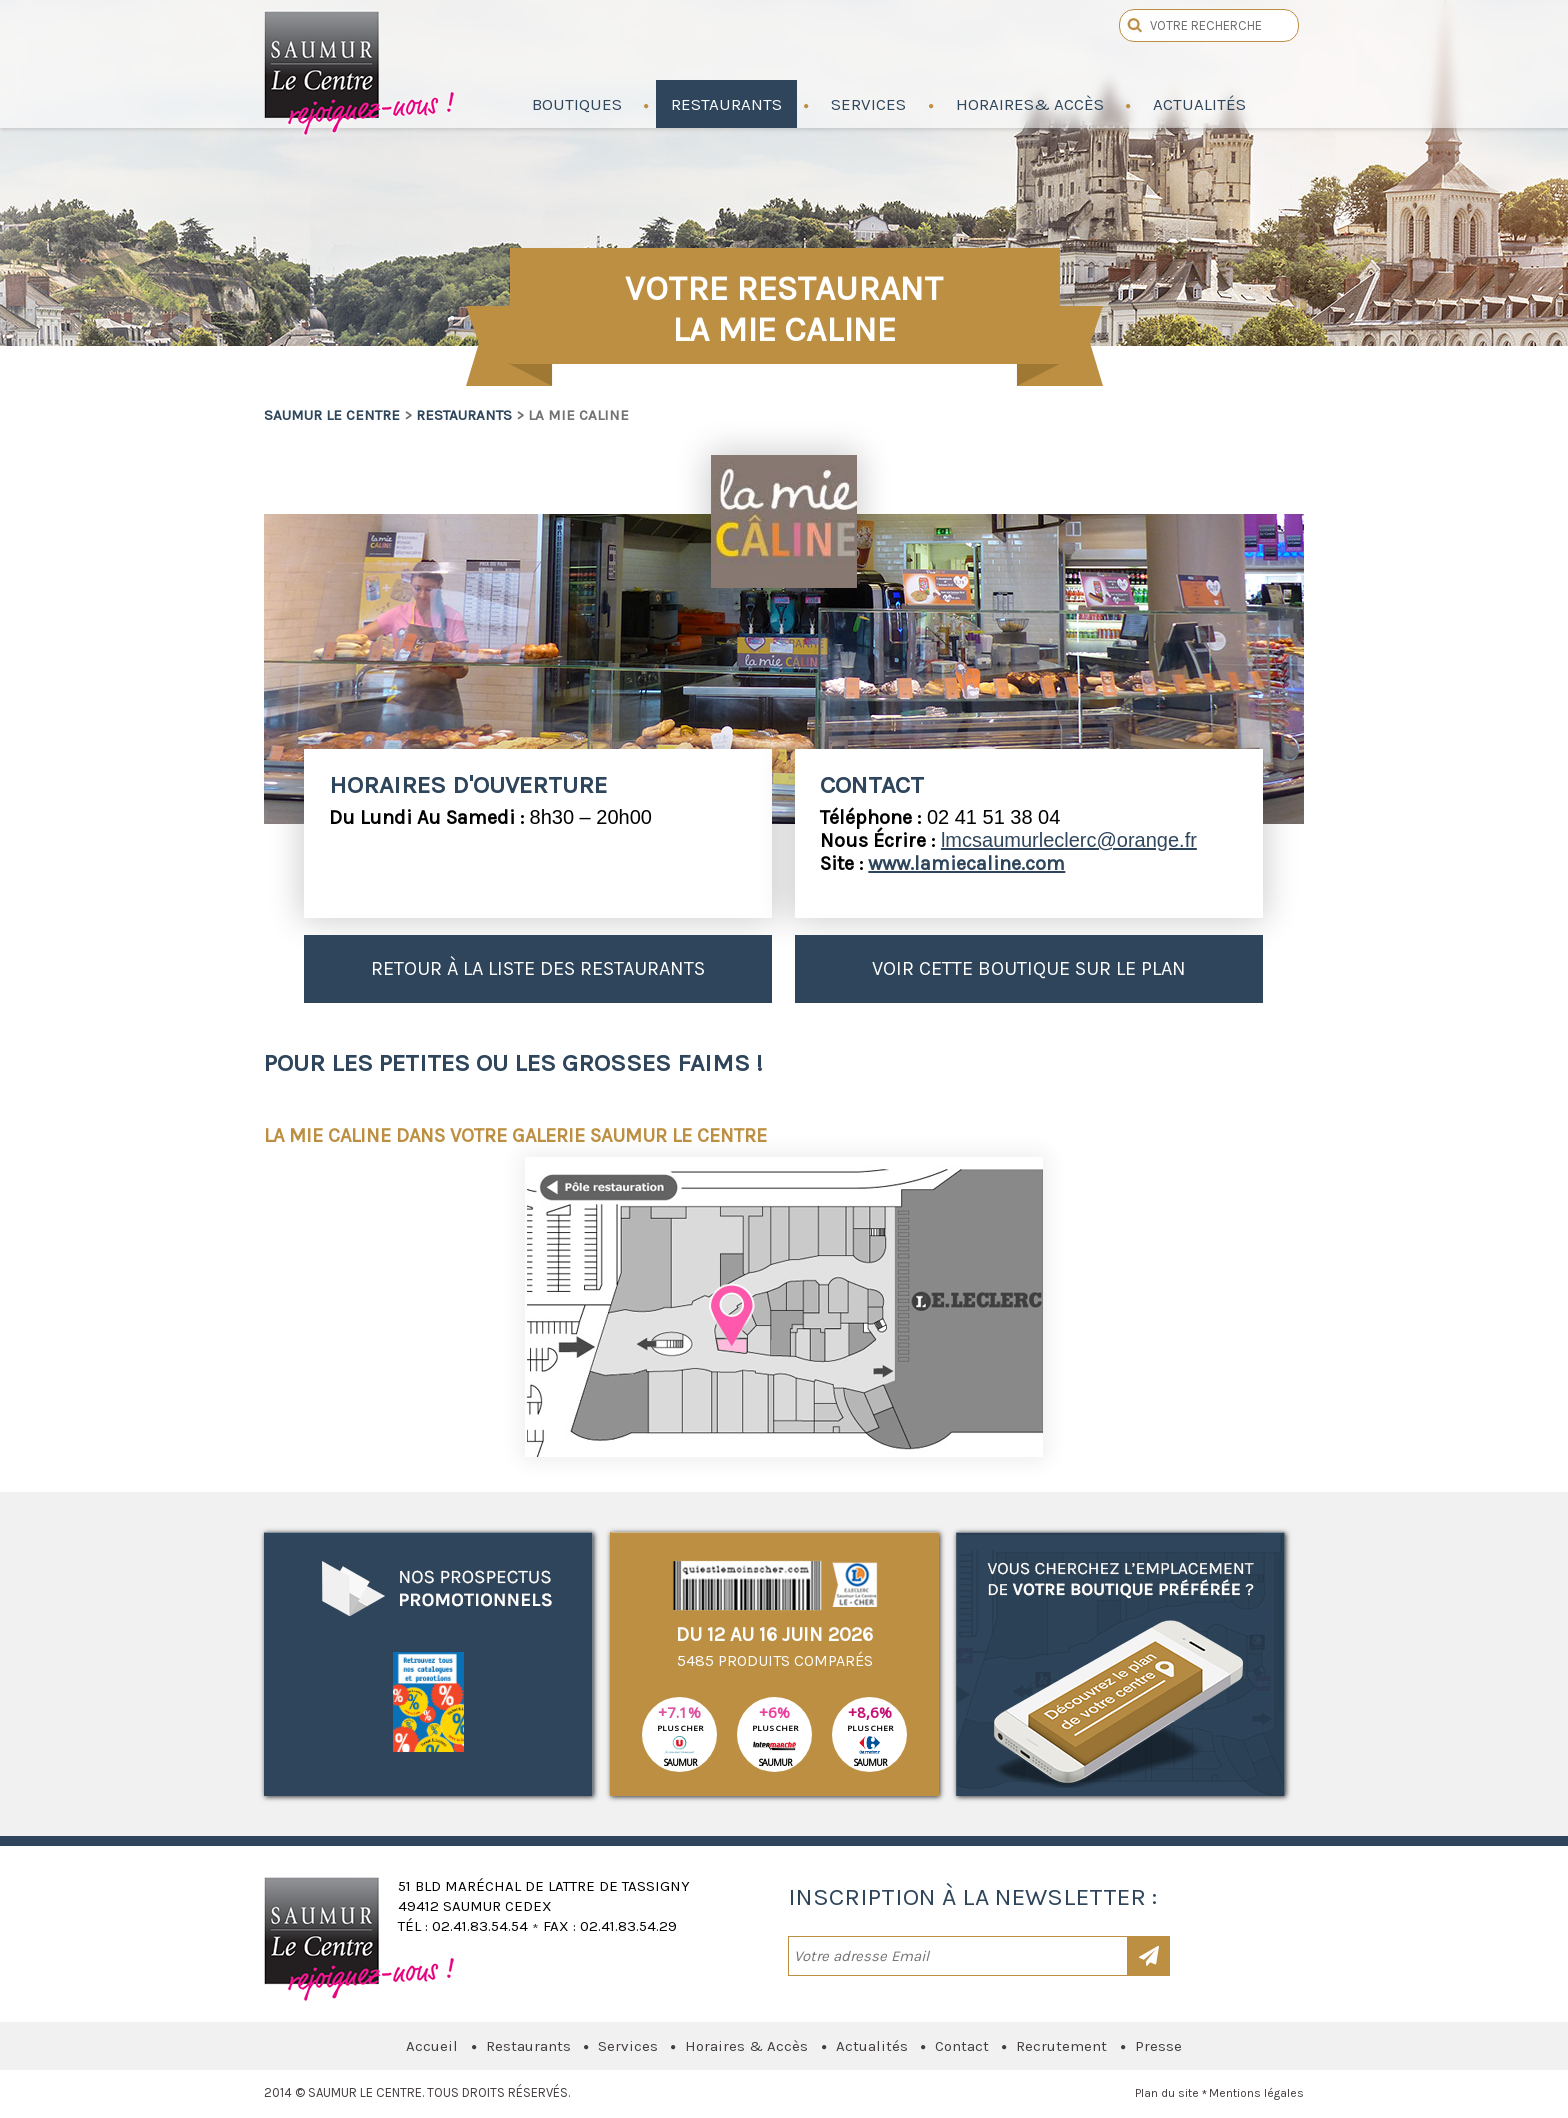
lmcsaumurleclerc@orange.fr (1069, 840)
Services (628, 2046)
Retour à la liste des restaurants (538, 968)
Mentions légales (1256, 2093)
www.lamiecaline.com (966, 863)
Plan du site (1167, 2093)
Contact (962, 2046)
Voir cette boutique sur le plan (1029, 968)
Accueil (432, 2046)
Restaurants (464, 415)
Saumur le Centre (361, 68)
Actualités (872, 2046)
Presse (1158, 2046)
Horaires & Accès (746, 2046)
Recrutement (1061, 2046)
